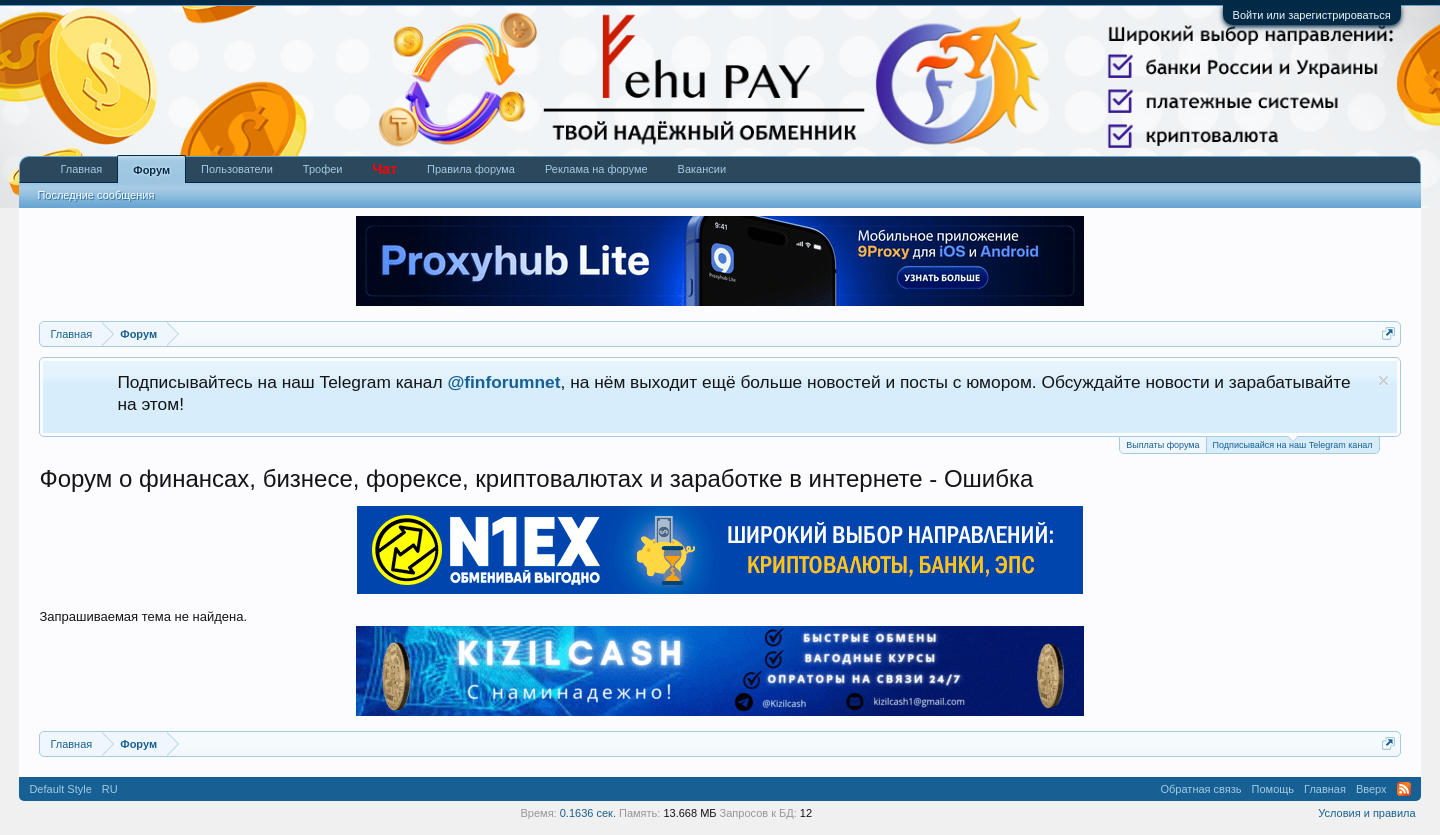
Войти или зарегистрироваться (1312, 15)
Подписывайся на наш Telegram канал (1293, 443)
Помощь (1273, 789)
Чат (385, 169)
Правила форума (471, 169)
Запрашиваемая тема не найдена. (143, 616)
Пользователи (237, 169)
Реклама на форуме (596, 169)
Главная (81, 169)
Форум (151, 170)
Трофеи (323, 169)
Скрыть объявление (1383, 380)
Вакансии (702, 169)
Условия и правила (1366, 813)
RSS (1404, 789)
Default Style (60, 789)
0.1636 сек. (588, 813)
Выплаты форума (1162, 445)
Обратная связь (1201, 789)
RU (110, 789)
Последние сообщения (95, 195)
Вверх (1371, 789)
